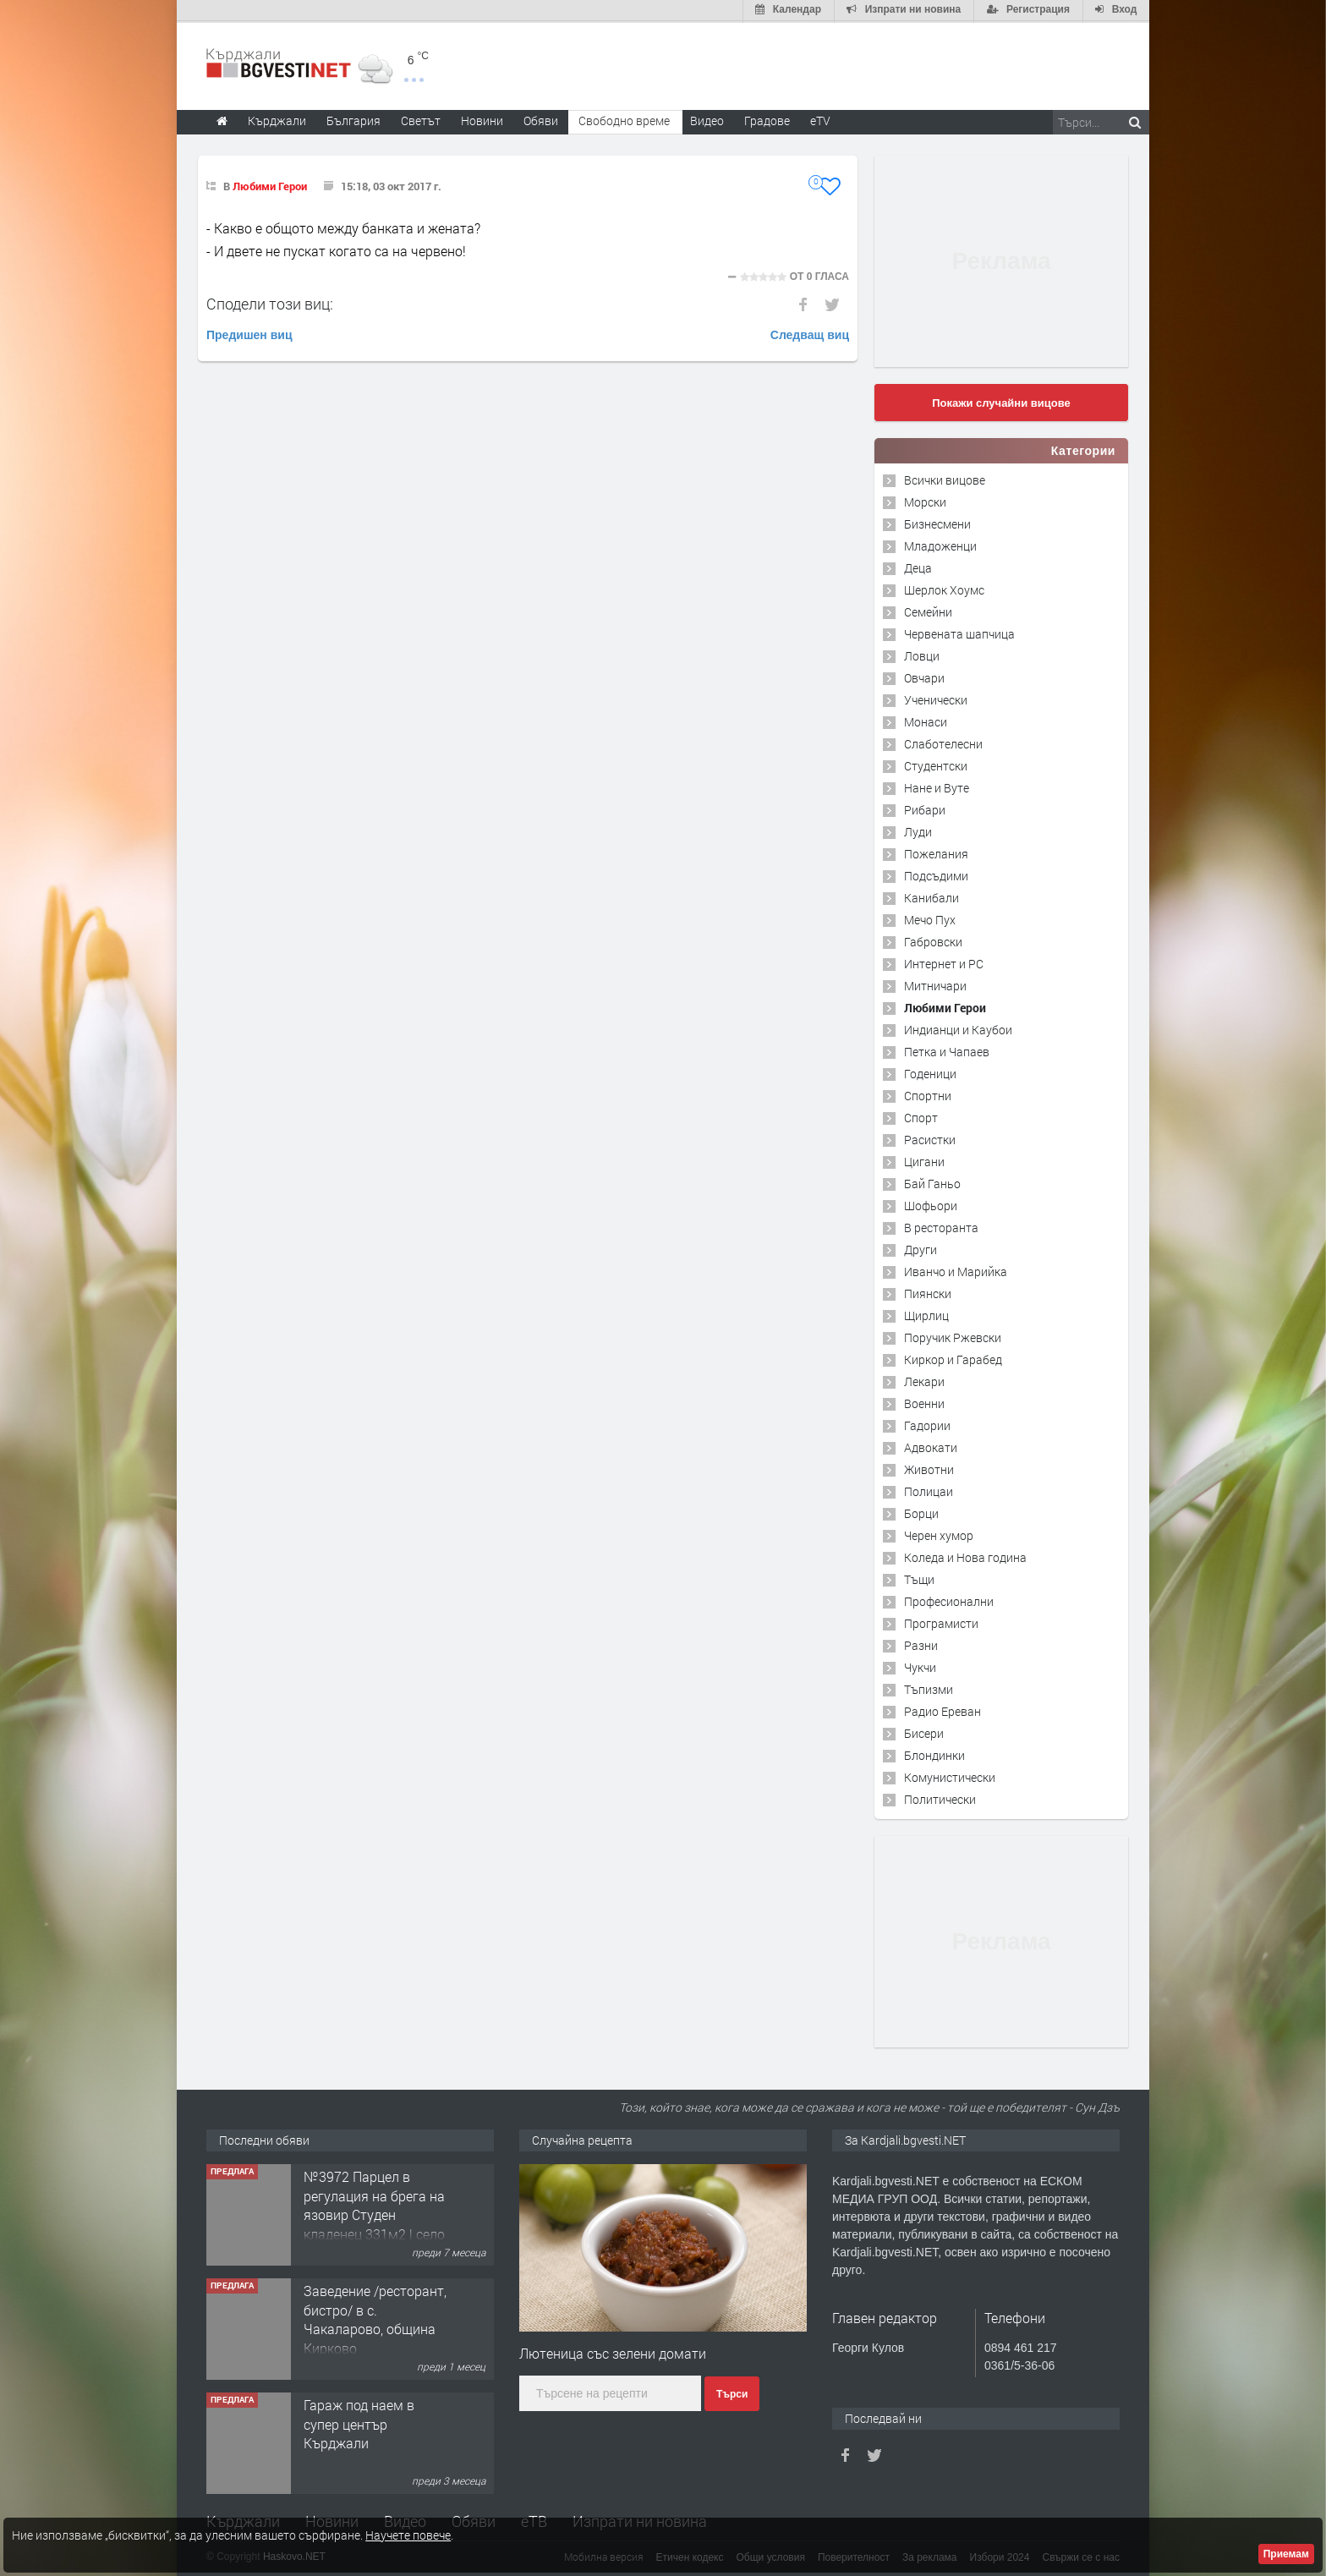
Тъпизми (928, 1688)
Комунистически (949, 1776)
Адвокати (930, 1446)
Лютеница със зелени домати (612, 2351)
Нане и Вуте (936, 786)
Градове (767, 119)
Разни (921, 1644)
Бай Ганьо (932, 1182)
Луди (918, 830)
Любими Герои (270, 184)
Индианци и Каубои (958, 1028)
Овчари (924, 676)
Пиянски (927, 1292)
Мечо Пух (930, 918)
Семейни (928, 610)
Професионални (949, 1600)
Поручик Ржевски (952, 1336)
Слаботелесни (943, 742)
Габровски (933, 940)
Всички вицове (944, 478)
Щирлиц (926, 1314)
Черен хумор (938, 1534)
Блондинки (934, 1754)
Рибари (924, 808)
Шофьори (930, 1204)
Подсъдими (936, 874)
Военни (924, 1402)
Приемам (1286, 2554)
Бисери (924, 1732)
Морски (925, 500)
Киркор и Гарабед (953, 1358)
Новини (482, 119)
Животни (929, 1468)
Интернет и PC (944, 962)
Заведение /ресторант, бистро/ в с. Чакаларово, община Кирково (375, 2318)
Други (920, 1248)
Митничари (935, 984)
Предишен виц (249, 333)
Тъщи (919, 1578)
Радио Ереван (942, 1710)
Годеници (930, 1072)
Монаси (925, 720)
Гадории (927, 1424)
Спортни (927, 1094)
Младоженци (940, 544)
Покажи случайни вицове (1001, 401)
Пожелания (936, 852)
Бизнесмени (937, 522)
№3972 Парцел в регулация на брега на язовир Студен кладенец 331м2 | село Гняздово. (374, 2214)
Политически (940, 1797)
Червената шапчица (959, 632)
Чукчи (920, 1666)
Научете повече (408, 2535)
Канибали (931, 896)
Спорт (921, 1116)
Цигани (924, 1160)
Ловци (922, 654)
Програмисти (941, 1622)
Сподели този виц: (269, 302)
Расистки (930, 1138)
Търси (732, 2393)
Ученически (935, 698)
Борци (921, 1512)
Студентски (935, 764)
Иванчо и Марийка (955, 1270)
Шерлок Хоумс (944, 588)
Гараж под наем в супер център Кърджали (359, 2423)
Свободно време (624, 119)
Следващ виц (809, 333)
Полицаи (928, 1490)
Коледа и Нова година (965, 1556)
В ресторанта (941, 1226)
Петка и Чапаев (946, 1050)
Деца (918, 566)
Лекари (924, 1380)
